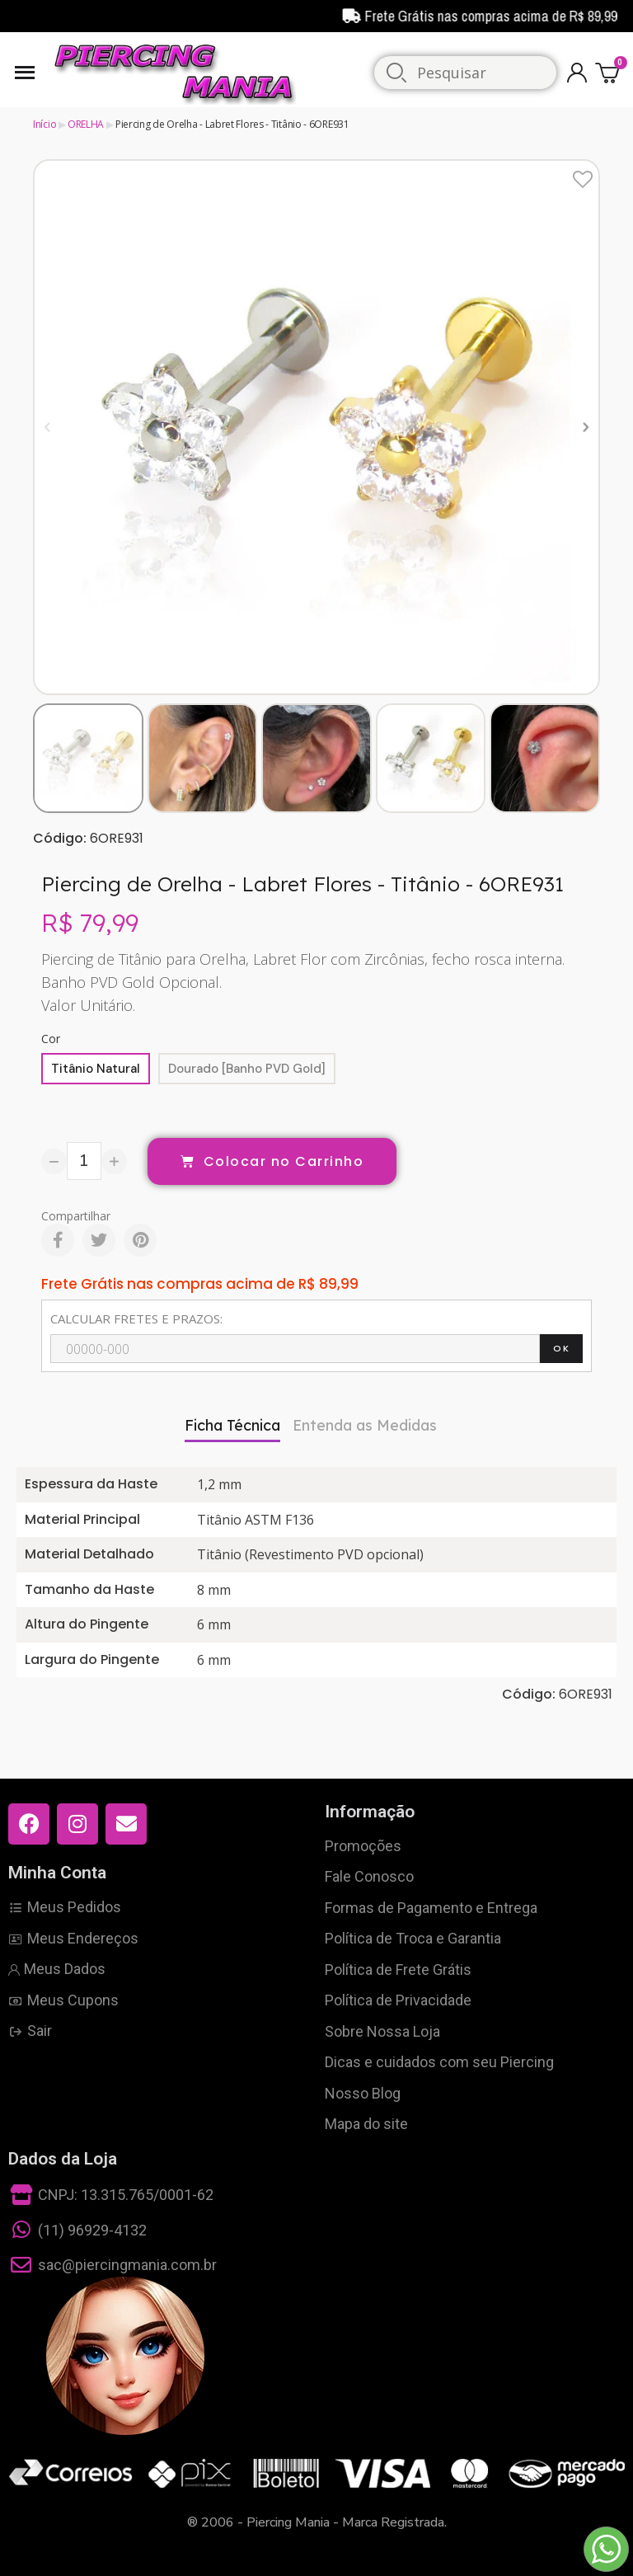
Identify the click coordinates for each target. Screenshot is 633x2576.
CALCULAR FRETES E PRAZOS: (136, 1318)
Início (44, 124)
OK (561, 1348)
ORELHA (86, 124)
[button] (47, 427)
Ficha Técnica (232, 1425)
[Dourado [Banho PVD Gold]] (246, 1068)
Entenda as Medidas (365, 1425)
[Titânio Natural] (95, 1068)
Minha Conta (57, 1873)
